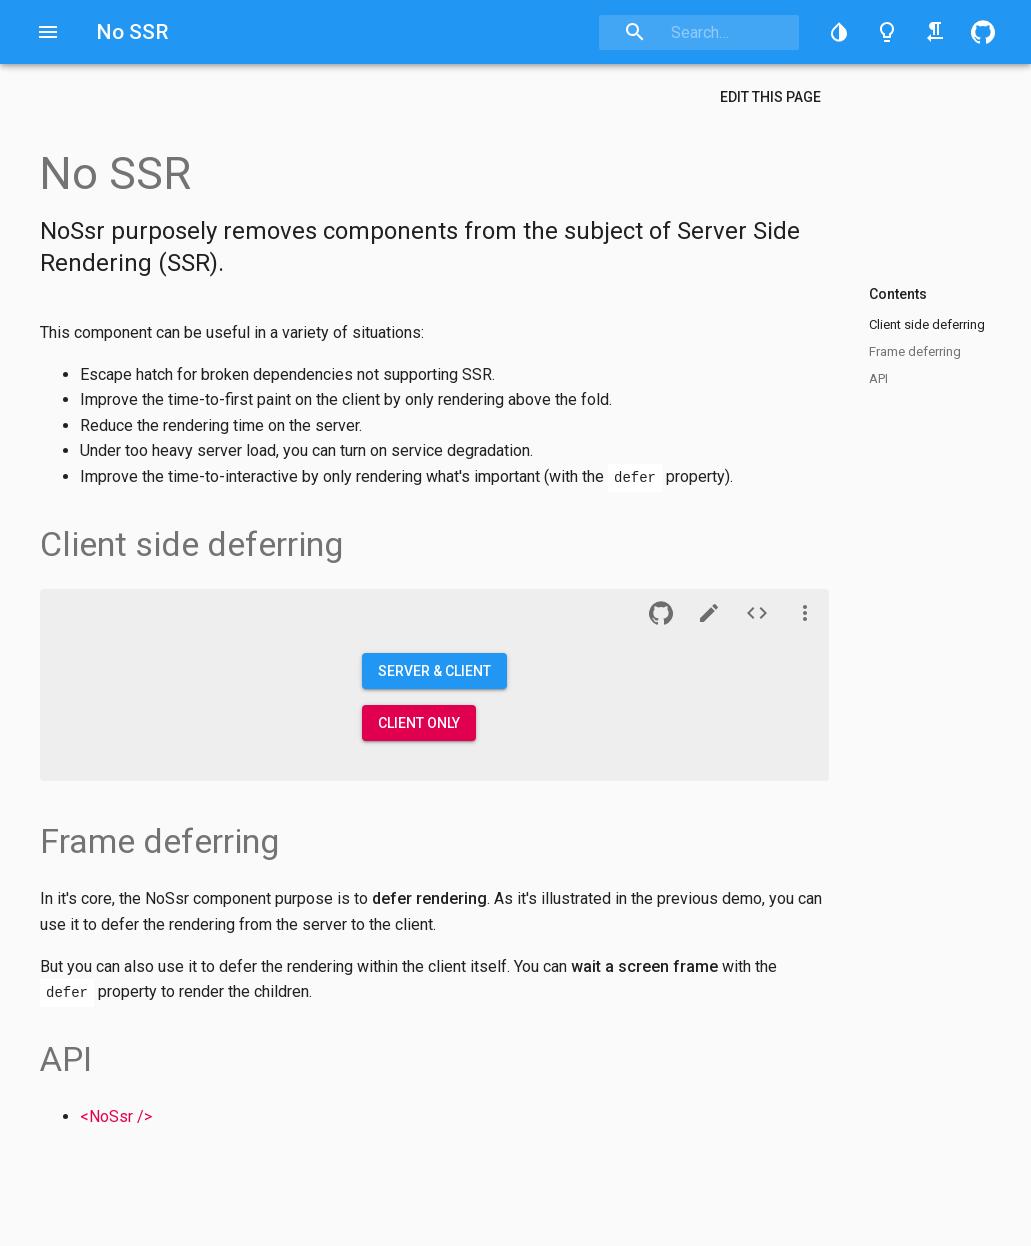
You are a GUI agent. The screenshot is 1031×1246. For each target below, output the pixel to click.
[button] (839, 32)
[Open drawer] (48, 32)
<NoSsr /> (116, 1116)
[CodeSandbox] (709, 613)
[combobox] (699, 32)
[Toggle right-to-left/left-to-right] (935, 32)
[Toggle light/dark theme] (887, 32)
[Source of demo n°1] (757, 613)
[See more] (805, 613)
